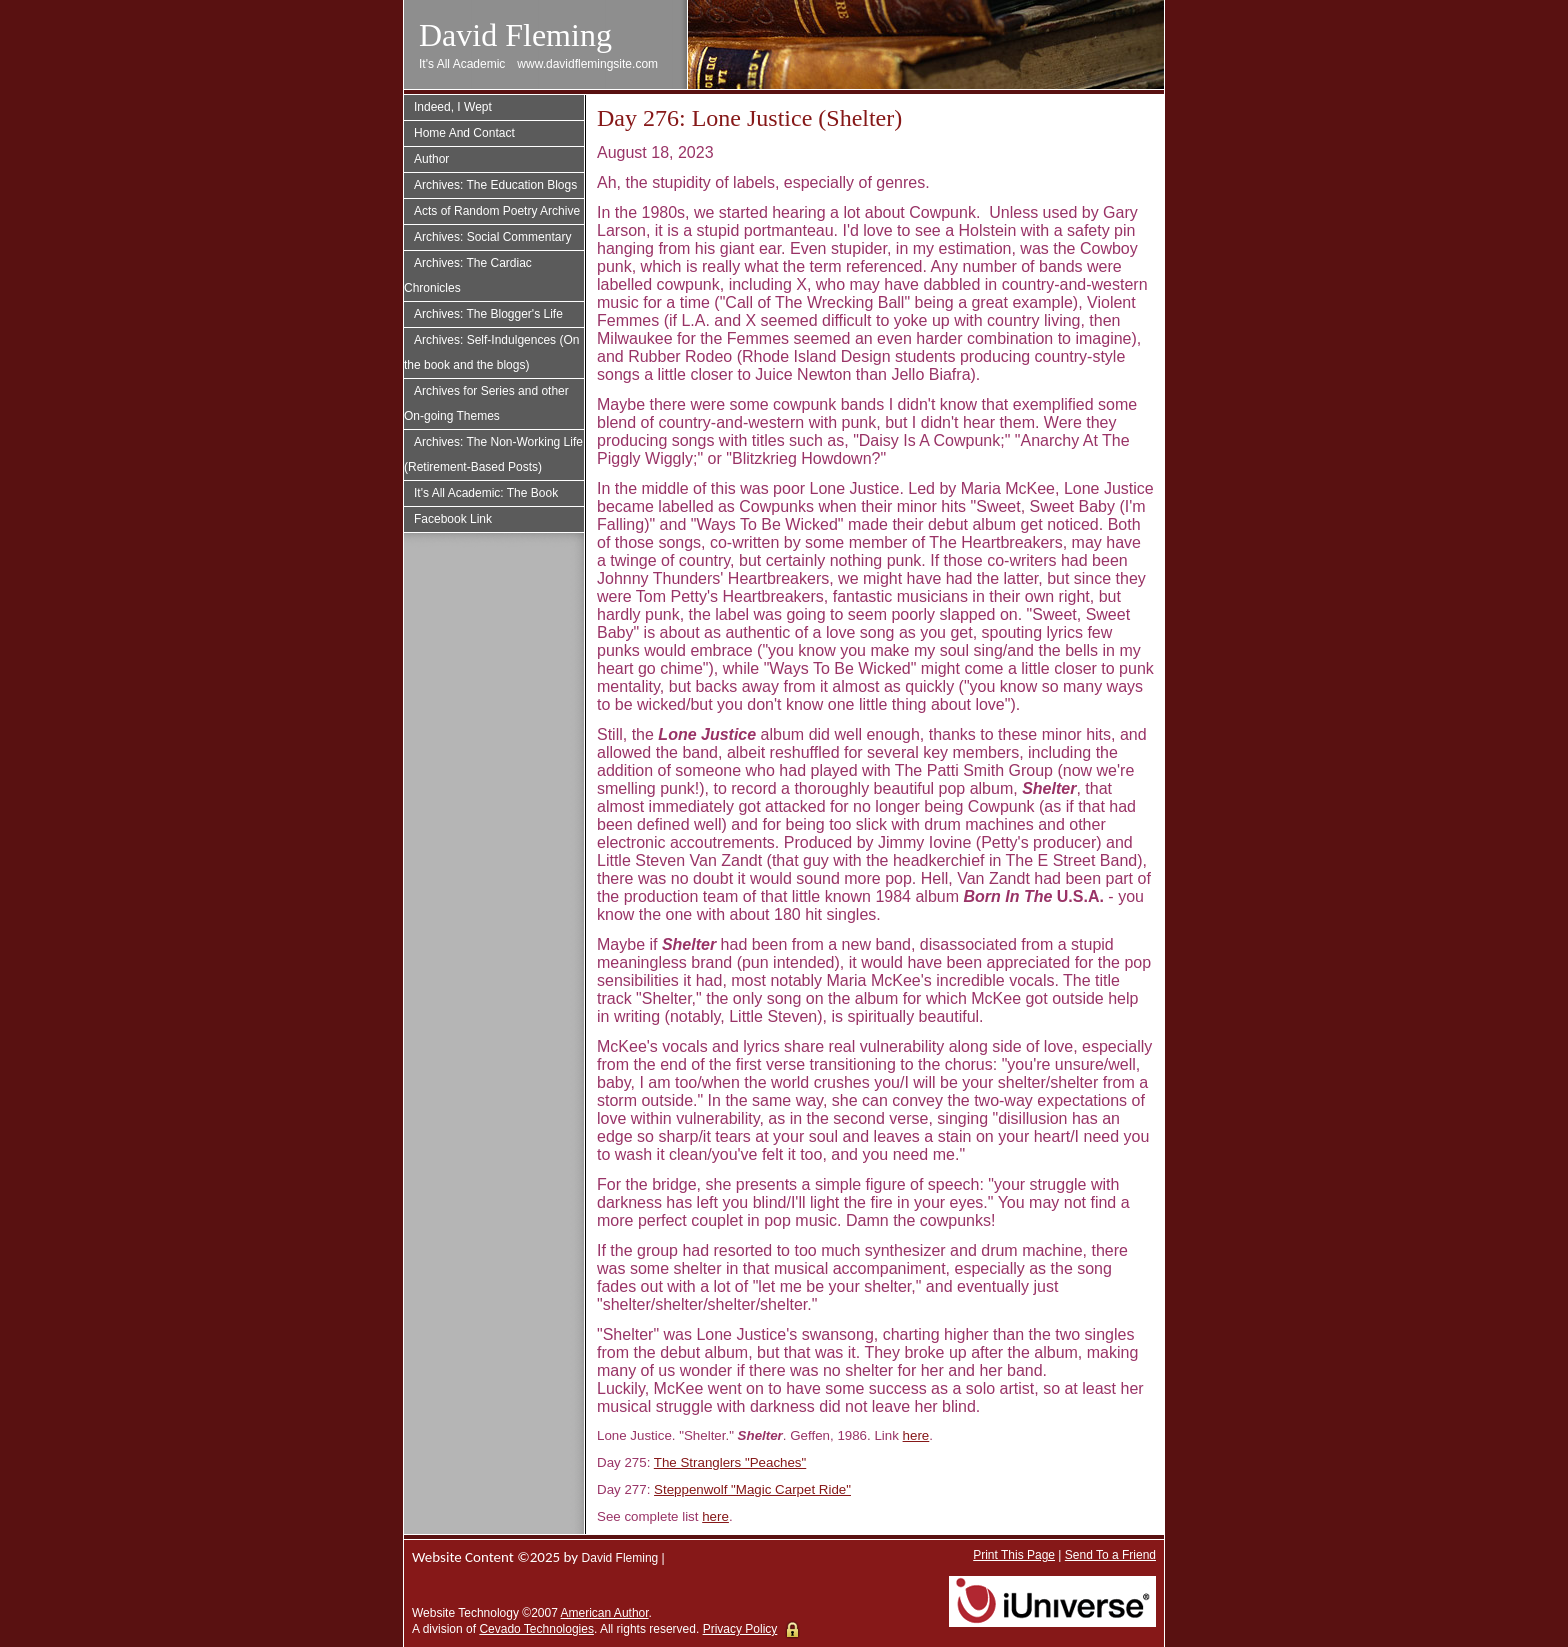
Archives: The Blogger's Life (488, 314)
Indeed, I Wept (453, 107)
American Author (605, 1613)
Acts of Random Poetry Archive (497, 211)
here (916, 1435)
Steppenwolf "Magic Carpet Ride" (752, 1489)
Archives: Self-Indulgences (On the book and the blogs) (491, 352)
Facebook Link (453, 519)
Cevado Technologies (536, 1629)
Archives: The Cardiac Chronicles (468, 275)
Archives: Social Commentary (492, 237)
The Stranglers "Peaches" (730, 1462)
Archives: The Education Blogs (495, 185)
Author (431, 159)
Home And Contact (464, 133)
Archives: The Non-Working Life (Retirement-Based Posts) (493, 454)
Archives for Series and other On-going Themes (486, 403)
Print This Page (1014, 1555)
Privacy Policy (740, 1629)
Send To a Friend (1110, 1555)
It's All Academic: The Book (486, 493)
